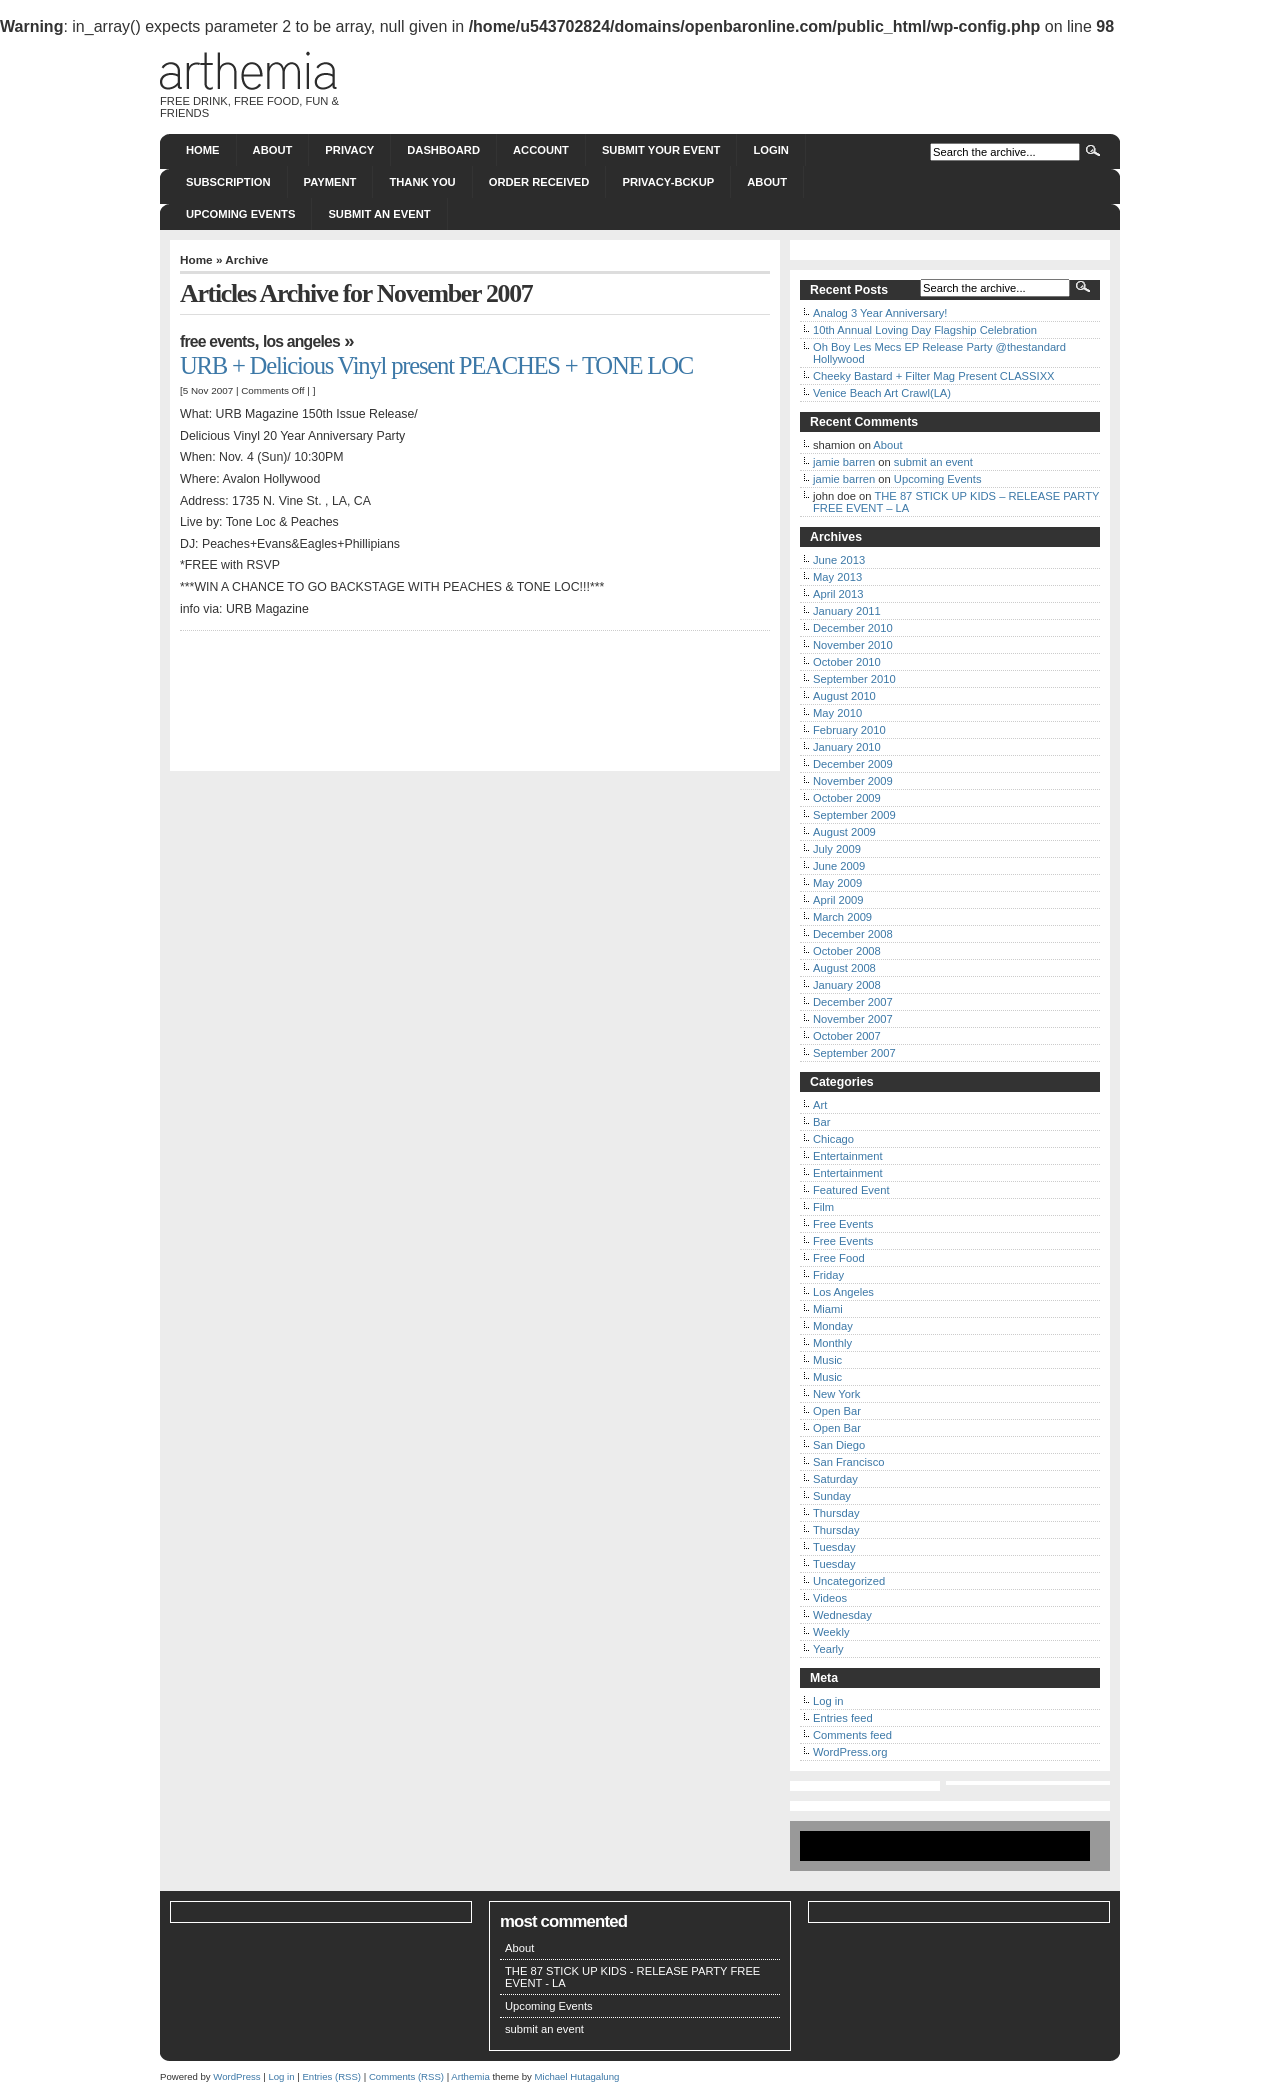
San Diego (839, 1445)
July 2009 (837, 849)
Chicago (833, 1139)
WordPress (236, 2076)
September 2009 (854, 815)
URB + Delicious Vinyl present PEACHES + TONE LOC (436, 365)
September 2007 (854, 1053)
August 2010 (844, 696)
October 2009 (847, 798)
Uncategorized (849, 1581)
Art (820, 1105)
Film (823, 1207)
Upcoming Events (240, 214)
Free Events (217, 341)
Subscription (228, 182)
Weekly (831, 1632)
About (273, 150)
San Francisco (849, 1462)
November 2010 (853, 645)
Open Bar (837, 1411)
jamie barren (844, 462)
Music (827, 1360)
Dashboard (443, 150)
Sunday (832, 1496)
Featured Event (851, 1190)
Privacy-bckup (668, 182)
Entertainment (848, 1156)
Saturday (835, 1479)
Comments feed (852, 1735)
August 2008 (844, 968)
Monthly (832, 1343)
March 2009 (842, 917)
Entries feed (843, 1718)
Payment (330, 182)
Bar (821, 1122)
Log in (828, 1701)
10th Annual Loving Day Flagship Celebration (925, 330)
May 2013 (837, 577)
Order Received (539, 182)
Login (770, 150)
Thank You (422, 182)
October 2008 (847, 951)
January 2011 (847, 611)
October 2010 (847, 662)
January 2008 (847, 985)
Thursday (836, 1513)
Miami (828, 1309)
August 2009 (844, 832)
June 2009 (839, 866)
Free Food (839, 1258)
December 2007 (853, 1002)
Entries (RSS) (331, 2076)
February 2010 (849, 730)
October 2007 (847, 1036)
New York (836, 1394)
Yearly (828, 1649)
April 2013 (838, 594)
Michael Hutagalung (577, 2076)
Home (203, 150)
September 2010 (854, 679)
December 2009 (853, 764)
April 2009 (838, 900)
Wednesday (842, 1615)
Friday (828, 1275)
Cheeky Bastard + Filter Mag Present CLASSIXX (934, 376)
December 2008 (853, 934)
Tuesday (834, 1547)
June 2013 (839, 560)
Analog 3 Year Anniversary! (880, 313)
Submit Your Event (661, 150)
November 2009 (853, 781)
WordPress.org (850, 1752)
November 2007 (853, 1019)
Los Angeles (301, 341)
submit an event (379, 214)
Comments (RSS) (406, 2076)
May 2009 (837, 883)
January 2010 (847, 747)
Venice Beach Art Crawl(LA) (882, 393)
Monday (833, 1326)
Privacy (349, 150)
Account (541, 150)
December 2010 (853, 628)
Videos (830, 1598)
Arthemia (470, 2076)
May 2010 (837, 713)
